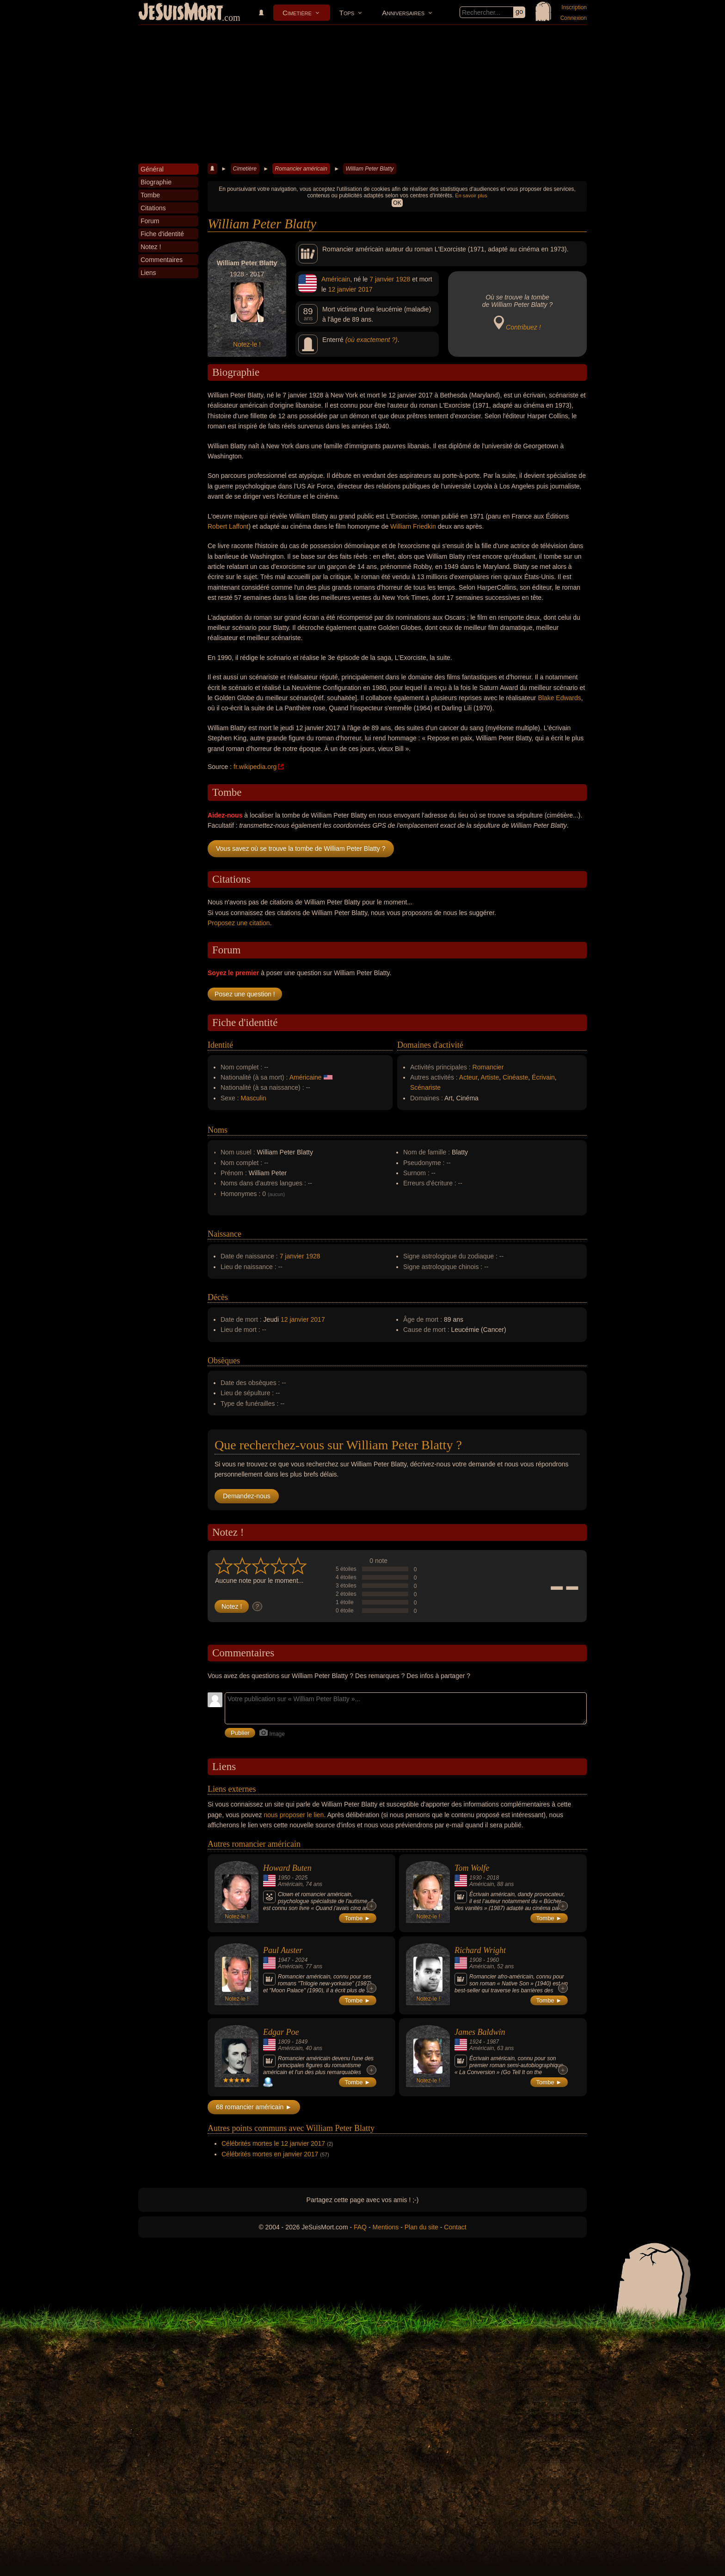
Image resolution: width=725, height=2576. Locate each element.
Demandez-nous (246, 1496)
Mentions (385, 2227)
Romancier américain (301, 168)
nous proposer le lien (294, 1815)
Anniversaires (403, 13)
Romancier (488, 1067)
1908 (475, 1960)
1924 (475, 2042)
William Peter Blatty (369, 168)
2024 (301, 1960)
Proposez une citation (239, 923)
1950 (284, 1877)
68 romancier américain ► (254, 2107)
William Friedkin (413, 526)
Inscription (574, 7)
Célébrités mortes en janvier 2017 (269, 2154)
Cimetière (297, 13)
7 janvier (381, 279)
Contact (455, 2227)
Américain (335, 279)
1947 (284, 1960)
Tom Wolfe (472, 1868)
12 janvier (342, 289)
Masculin (253, 1098)
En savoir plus (471, 195)
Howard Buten (287, 1868)
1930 (475, 1877)
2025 (301, 1877)
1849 (301, 2042)
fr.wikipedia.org (254, 766)
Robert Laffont (228, 526)
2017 (365, 289)
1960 (492, 1960)
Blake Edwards (559, 698)
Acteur (468, 1077)
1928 (403, 279)
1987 (492, 2042)
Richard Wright (480, 1950)
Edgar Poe (281, 2032)
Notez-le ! (247, 344)
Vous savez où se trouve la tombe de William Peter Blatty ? (301, 848)
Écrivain (543, 1077)
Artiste (490, 1077)
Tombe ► (358, 1918)
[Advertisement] (362, 94)
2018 (492, 1877)
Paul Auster (282, 1950)
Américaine (305, 1077)
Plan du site (421, 2227)
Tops (346, 13)
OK (397, 203)
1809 (284, 2042)
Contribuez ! (523, 327)
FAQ (360, 2227)
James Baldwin (480, 2032)
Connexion (573, 18)
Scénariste (425, 1087)
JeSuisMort (180, 13)
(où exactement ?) (371, 339)
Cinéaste (515, 1077)
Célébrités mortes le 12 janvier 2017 (273, 2143)
